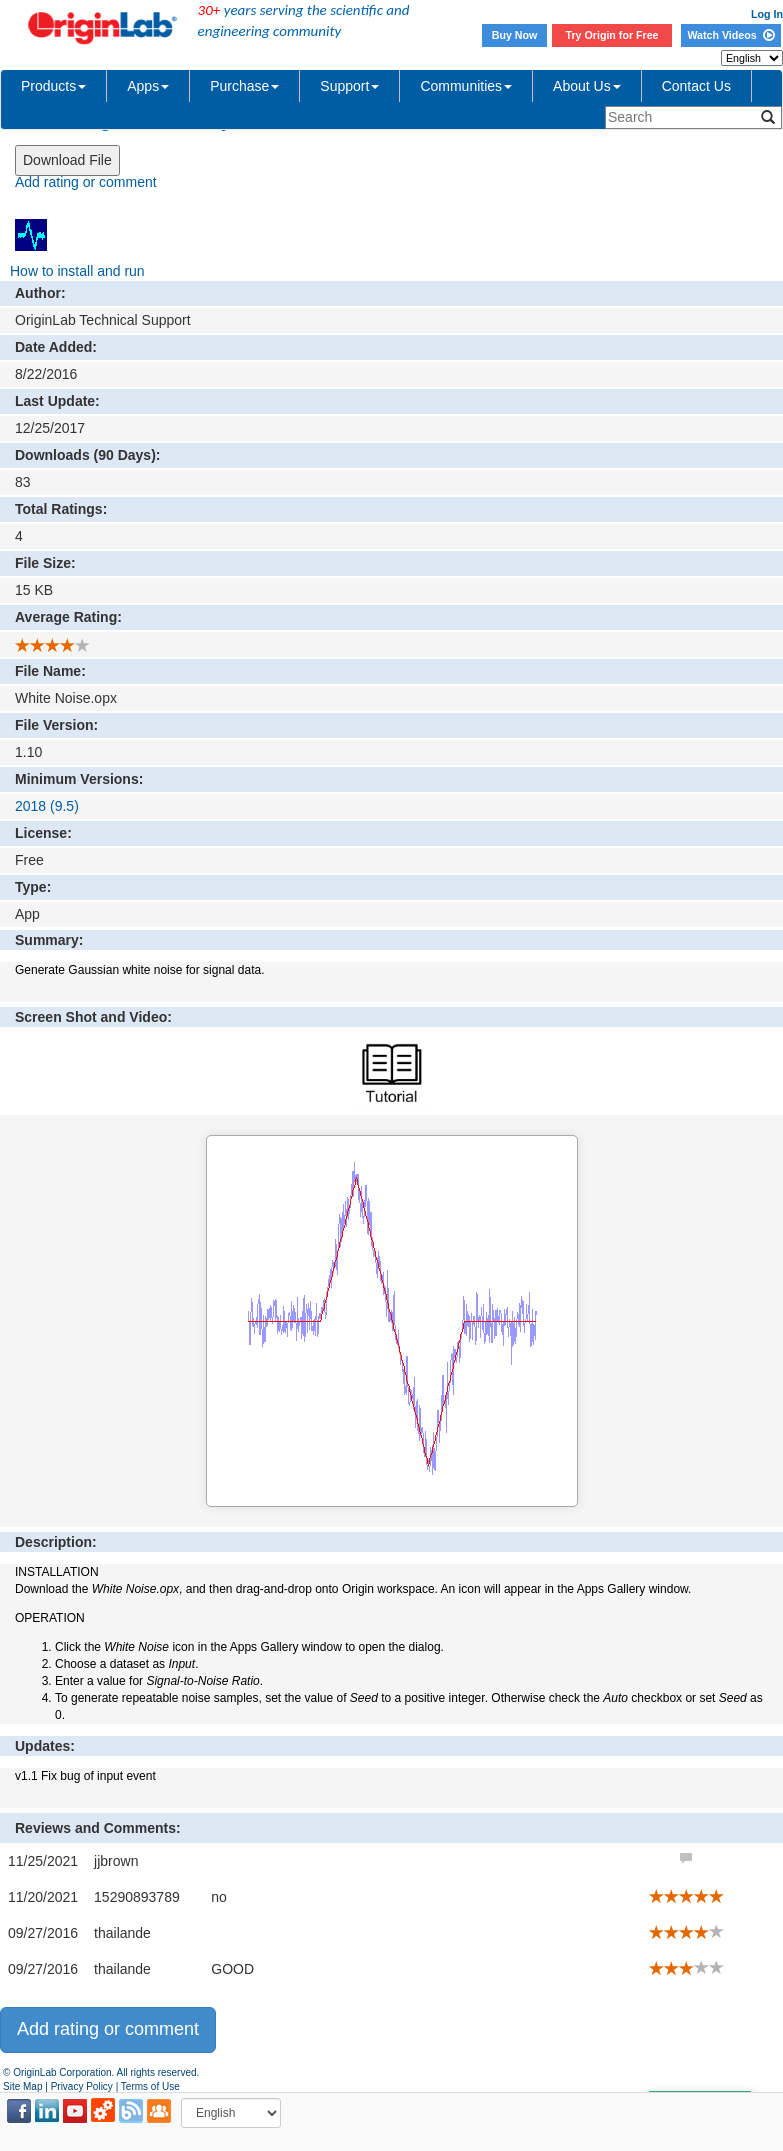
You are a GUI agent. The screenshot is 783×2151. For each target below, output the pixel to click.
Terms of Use (150, 2086)
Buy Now (515, 35)
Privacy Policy (82, 2086)
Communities (466, 86)
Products (53, 86)
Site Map (22, 2086)
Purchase (244, 86)
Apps (148, 86)
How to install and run (77, 271)
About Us (587, 86)
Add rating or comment (86, 182)
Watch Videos (730, 35)
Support (349, 86)
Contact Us (696, 86)
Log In (767, 14)
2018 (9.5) (47, 806)
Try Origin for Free (612, 35)
